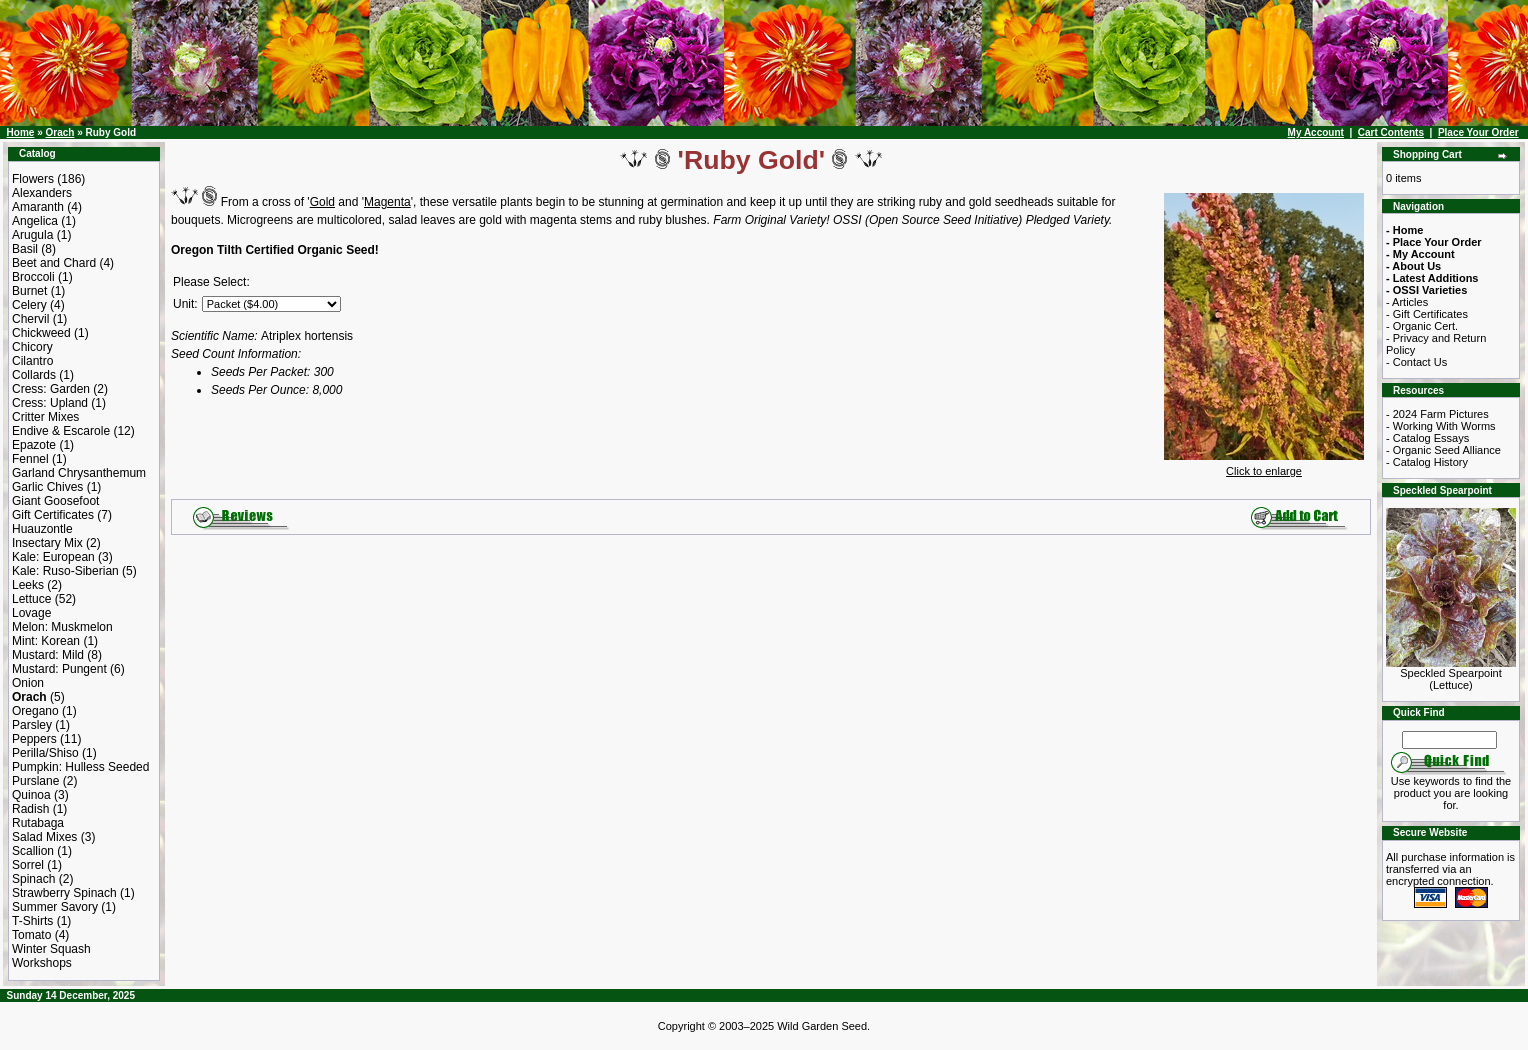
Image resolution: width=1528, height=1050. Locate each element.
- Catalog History (1427, 462)
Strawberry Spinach (64, 893)
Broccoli (33, 277)
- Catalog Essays (1427, 438)
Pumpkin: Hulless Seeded (80, 767)
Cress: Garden (51, 389)
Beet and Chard (54, 263)
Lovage (31, 613)
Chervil (30, 319)
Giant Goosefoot (55, 501)
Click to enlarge (1264, 466)
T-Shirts (32, 921)
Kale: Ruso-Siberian (65, 571)
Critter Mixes (45, 417)
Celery (29, 305)
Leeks (28, 585)
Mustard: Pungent (59, 669)
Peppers (34, 739)
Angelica (35, 221)
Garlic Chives (47, 487)
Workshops (42, 963)
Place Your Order (1478, 132)
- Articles (1407, 302)
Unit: (185, 304)
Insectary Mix (47, 543)
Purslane (35, 781)
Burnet (29, 291)
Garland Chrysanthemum (79, 473)
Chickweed (41, 333)
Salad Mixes (44, 837)
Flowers (33, 179)
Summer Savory (55, 907)
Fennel (30, 459)
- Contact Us (1416, 362)
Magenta (387, 202)
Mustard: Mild (48, 655)
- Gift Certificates (1427, 314)
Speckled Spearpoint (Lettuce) (1451, 674)
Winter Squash (51, 949)
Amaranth (38, 207)
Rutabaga (38, 823)
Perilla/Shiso (45, 753)
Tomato (31, 935)
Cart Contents (1391, 132)
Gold (322, 202)
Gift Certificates (53, 515)
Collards (34, 375)
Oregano (35, 711)
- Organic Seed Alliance (1443, 450)
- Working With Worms (1441, 426)
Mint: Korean (46, 641)
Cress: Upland (50, 403)
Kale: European (53, 557)
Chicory (32, 347)
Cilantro (32, 361)
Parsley (32, 725)
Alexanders (42, 193)
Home (21, 132)
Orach (59, 132)
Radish (30, 809)
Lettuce (31, 599)
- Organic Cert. (1422, 326)
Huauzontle (42, 529)
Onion (28, 683)
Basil (25, 249)
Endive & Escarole (61, 431)
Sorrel (28, 865)
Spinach (33, 879)
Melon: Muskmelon (62, 627)
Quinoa (31, 795)
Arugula (32, 235)
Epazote (34, 445)
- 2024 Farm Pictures (1437, 414)
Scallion (33, 851)
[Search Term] (1449, 740)
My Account (1316, 132)
